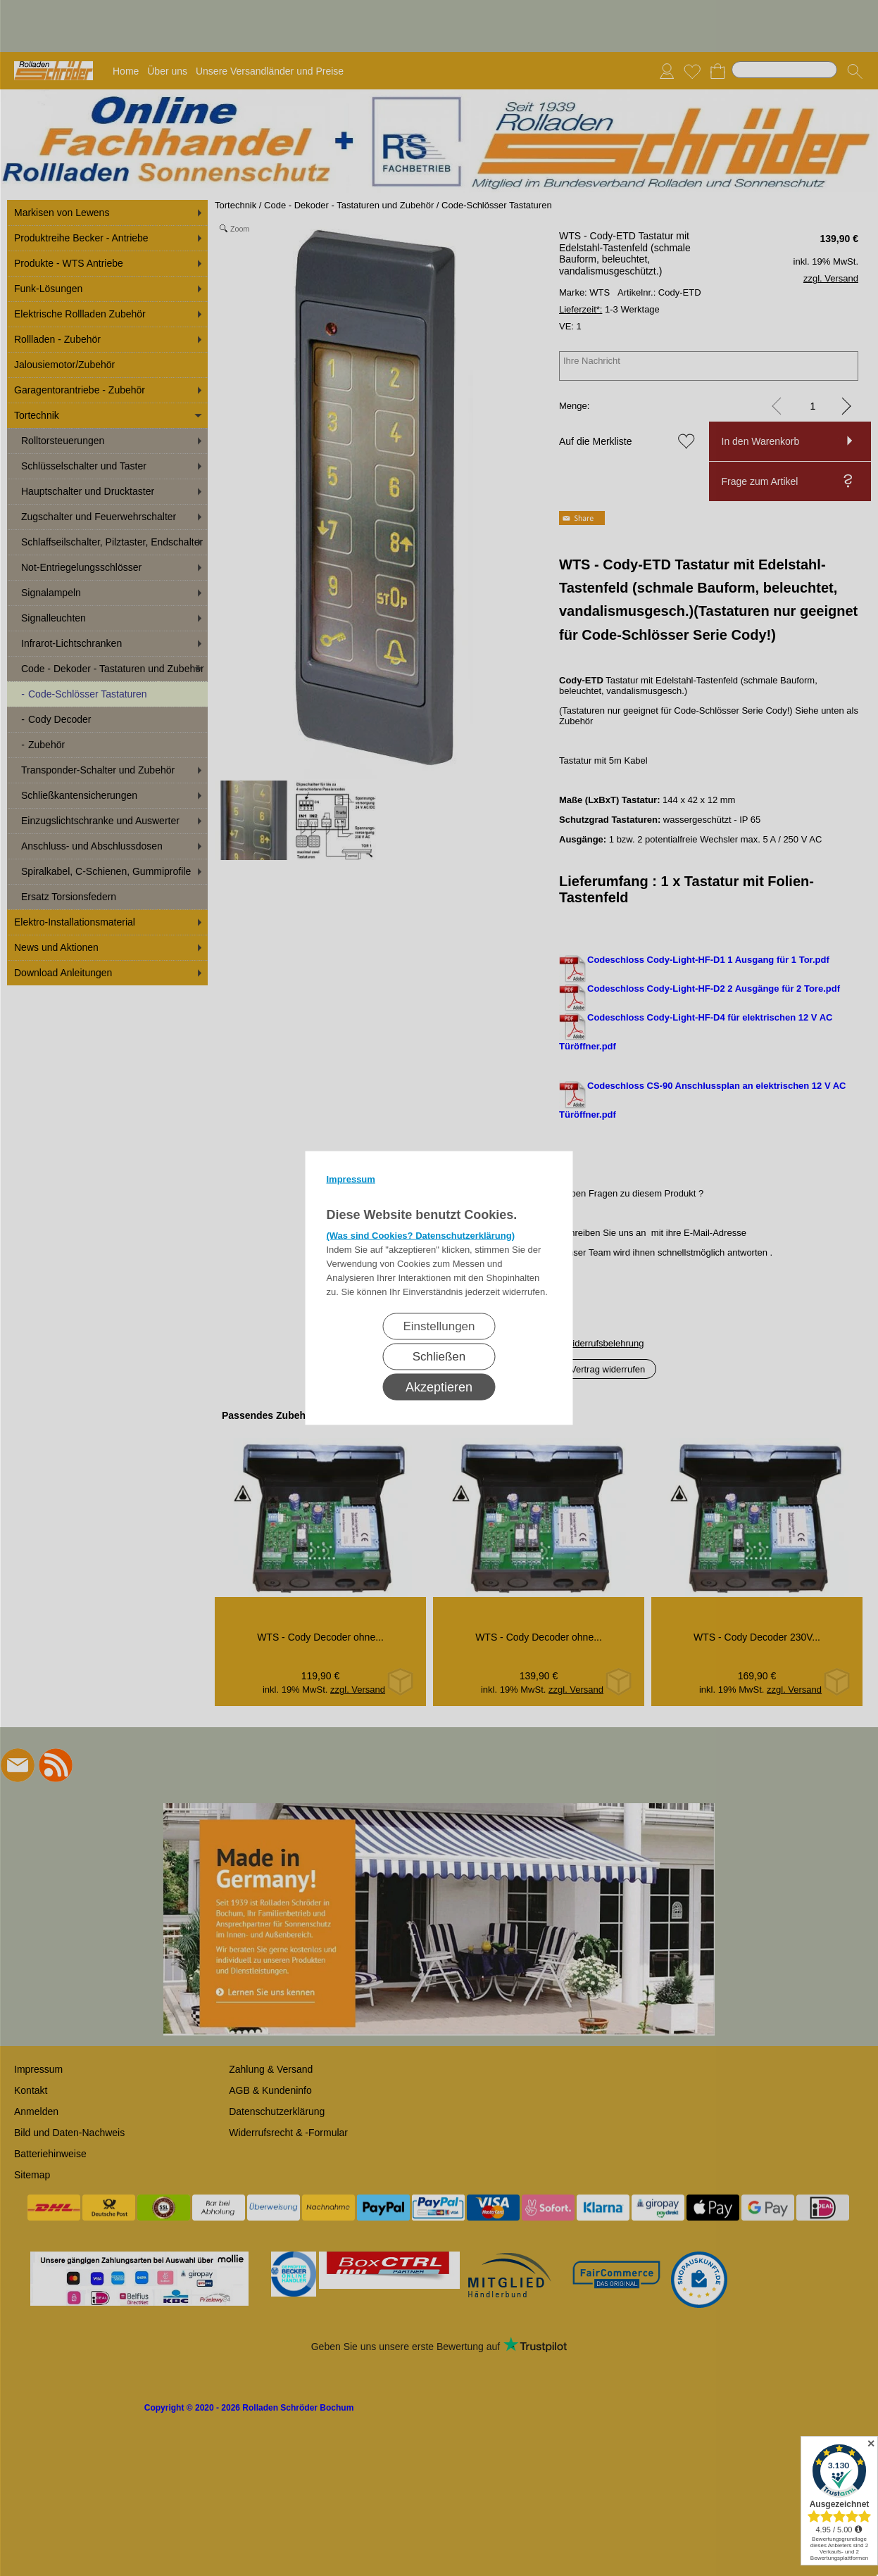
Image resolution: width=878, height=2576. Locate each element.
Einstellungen (439, 1326)
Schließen (439, 1356)
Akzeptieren (439, 1387)
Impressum (351, 1179)
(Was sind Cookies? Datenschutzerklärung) (421, 1235)
